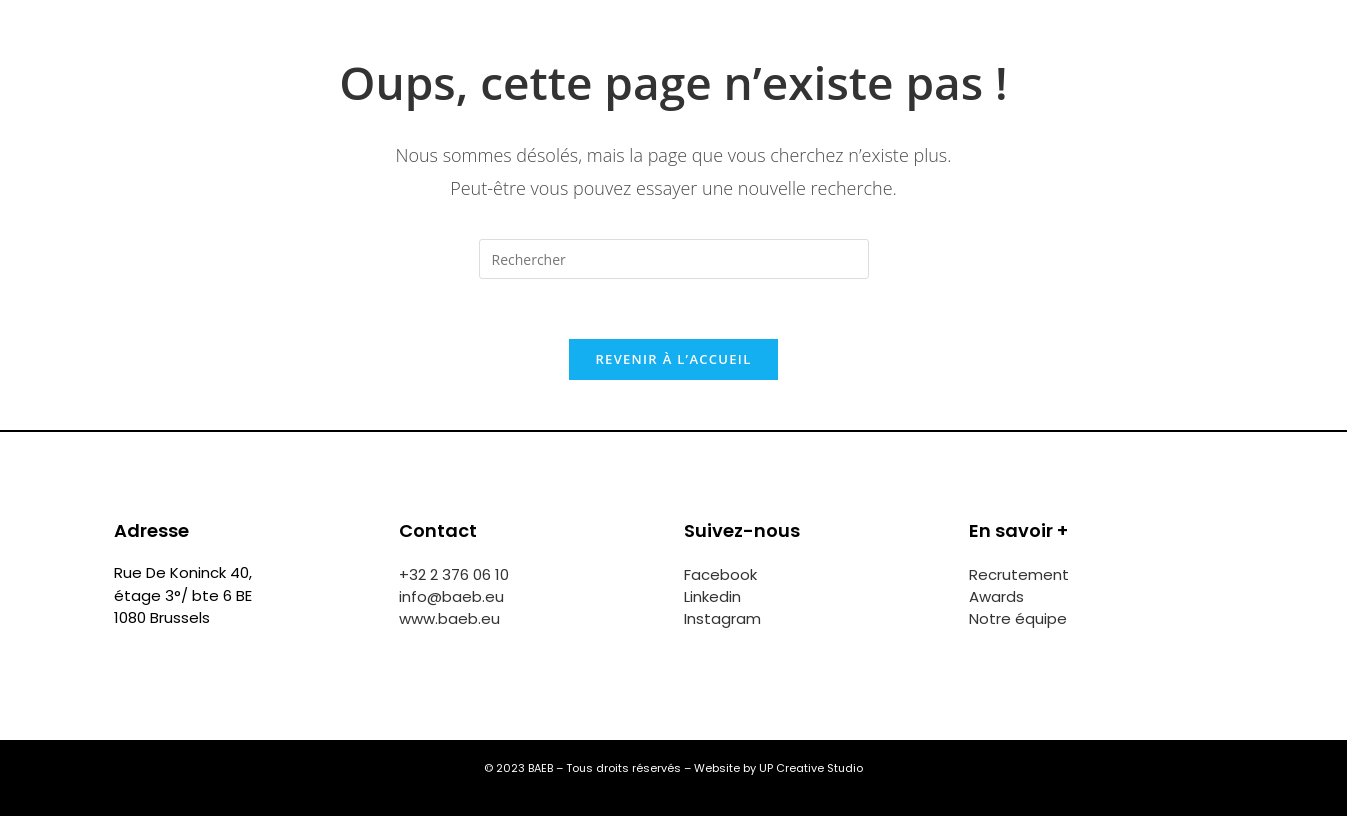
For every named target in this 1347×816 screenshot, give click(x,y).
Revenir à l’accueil (673, 359)
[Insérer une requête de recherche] (674, 259)
